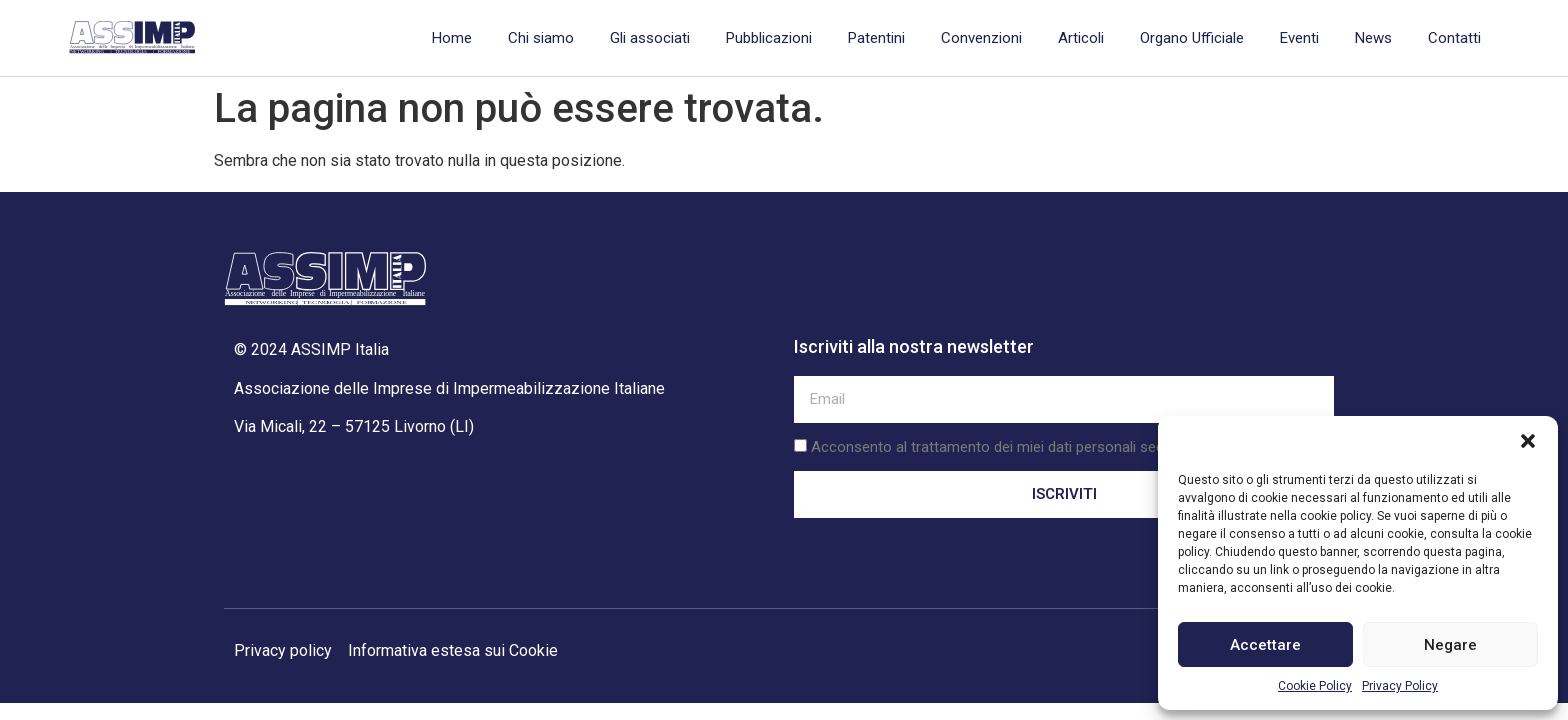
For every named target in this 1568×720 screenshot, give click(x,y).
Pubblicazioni (769, 38)
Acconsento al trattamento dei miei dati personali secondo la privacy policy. (1059, 447)
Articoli (1081, 38)
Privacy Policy (1400, 686)
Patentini (876, 38)
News (1373, 38)
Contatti (1454, 38)
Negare (1450, 645)
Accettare (1265, 645)
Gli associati (650, 38)
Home (452, 38)
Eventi (1299, 38)
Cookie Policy (1315, 686)
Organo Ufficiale (1192, 38)
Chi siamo (541, 38)
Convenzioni (981, 38)
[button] (1528, 441)
